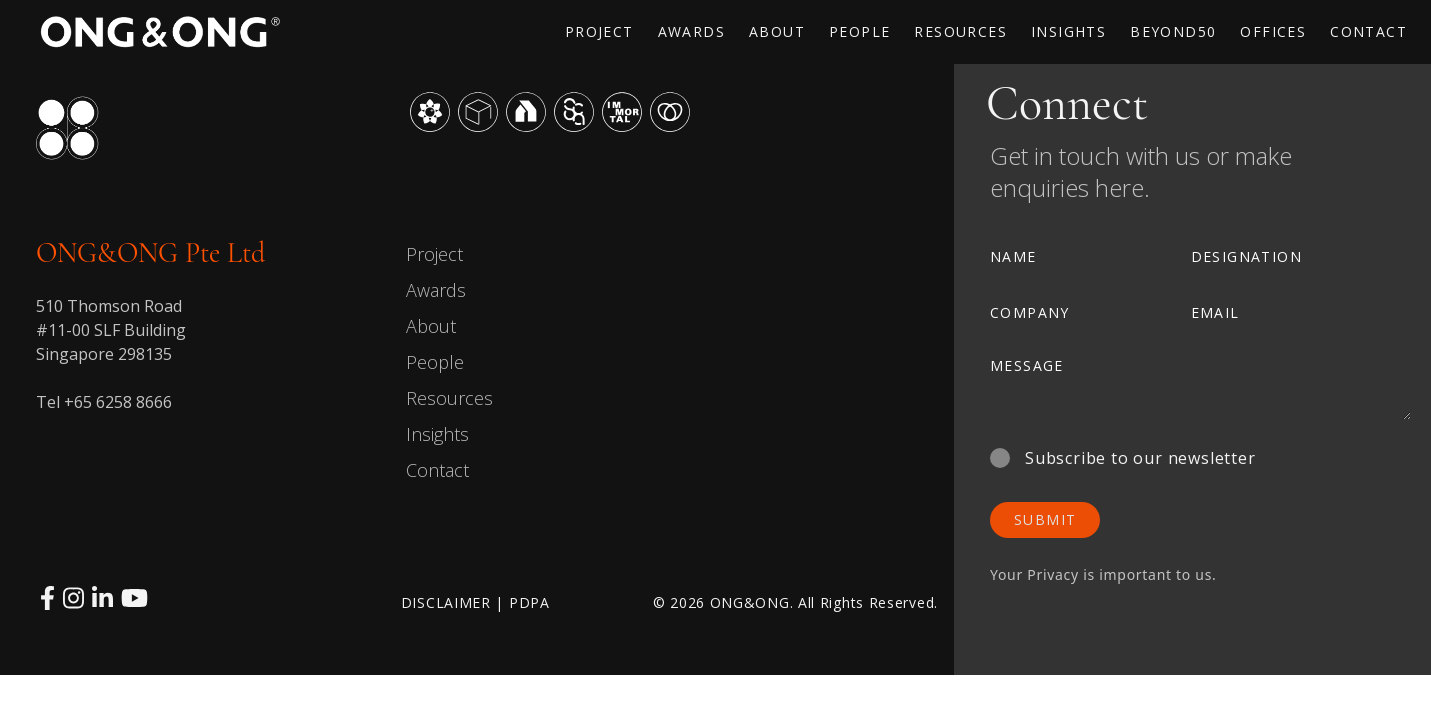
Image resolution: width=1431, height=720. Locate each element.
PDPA (529, 602)
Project (434, 254)
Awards (436, 290)
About (431, 326)
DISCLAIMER (446, 602)
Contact (437, 470)
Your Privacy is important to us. (1103, 574)
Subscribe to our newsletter (1123, 458)
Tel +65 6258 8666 (104, 402)
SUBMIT (1045, 519)
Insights (437, 434)
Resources (449, 398)
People (435, 362)
